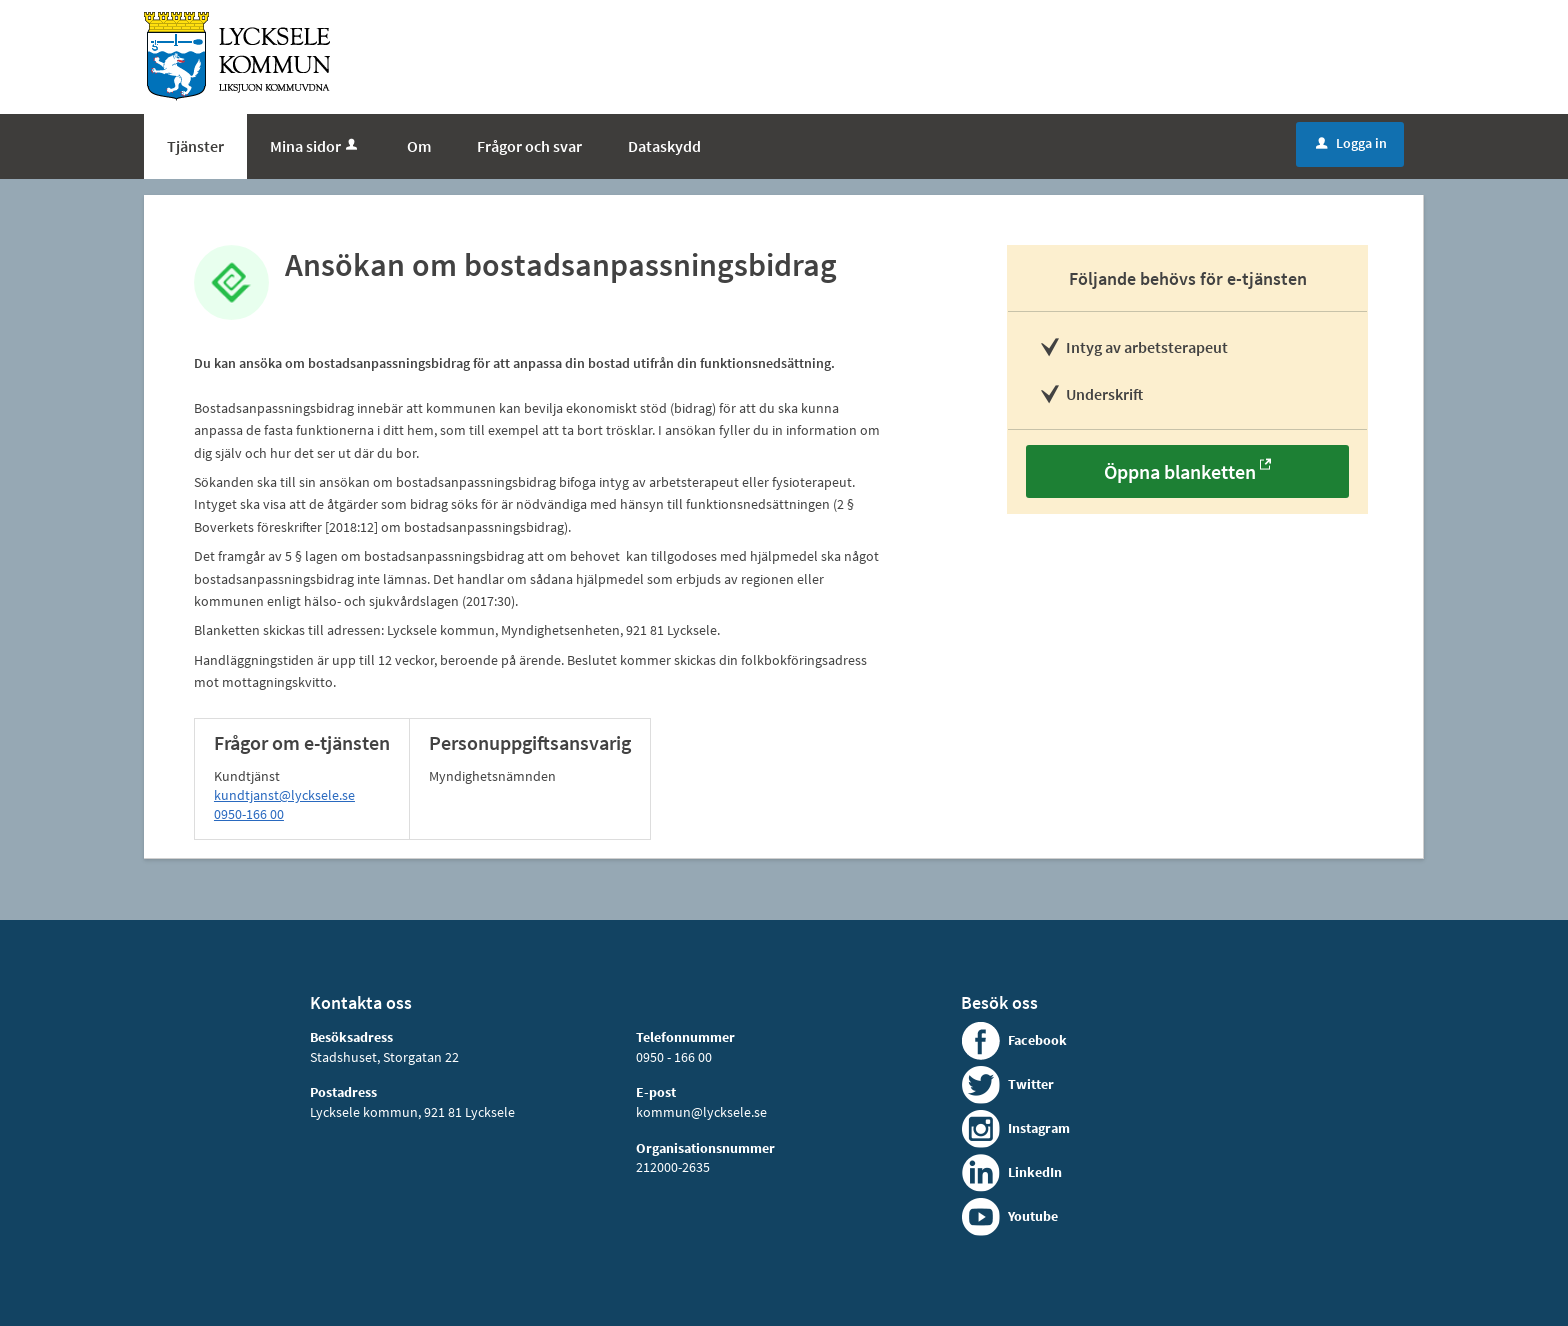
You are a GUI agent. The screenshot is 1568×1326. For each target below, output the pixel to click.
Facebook (1037, 1040)
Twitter (1031, 1084)
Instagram (1039, 1128)
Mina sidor (315, 146)
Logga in (1351, 143)
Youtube (1033, 1216)
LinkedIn (1035, 1172)
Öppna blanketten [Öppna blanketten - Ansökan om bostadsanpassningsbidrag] (1180, 471)
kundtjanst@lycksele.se (284, 795)
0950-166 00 (249, 814)
